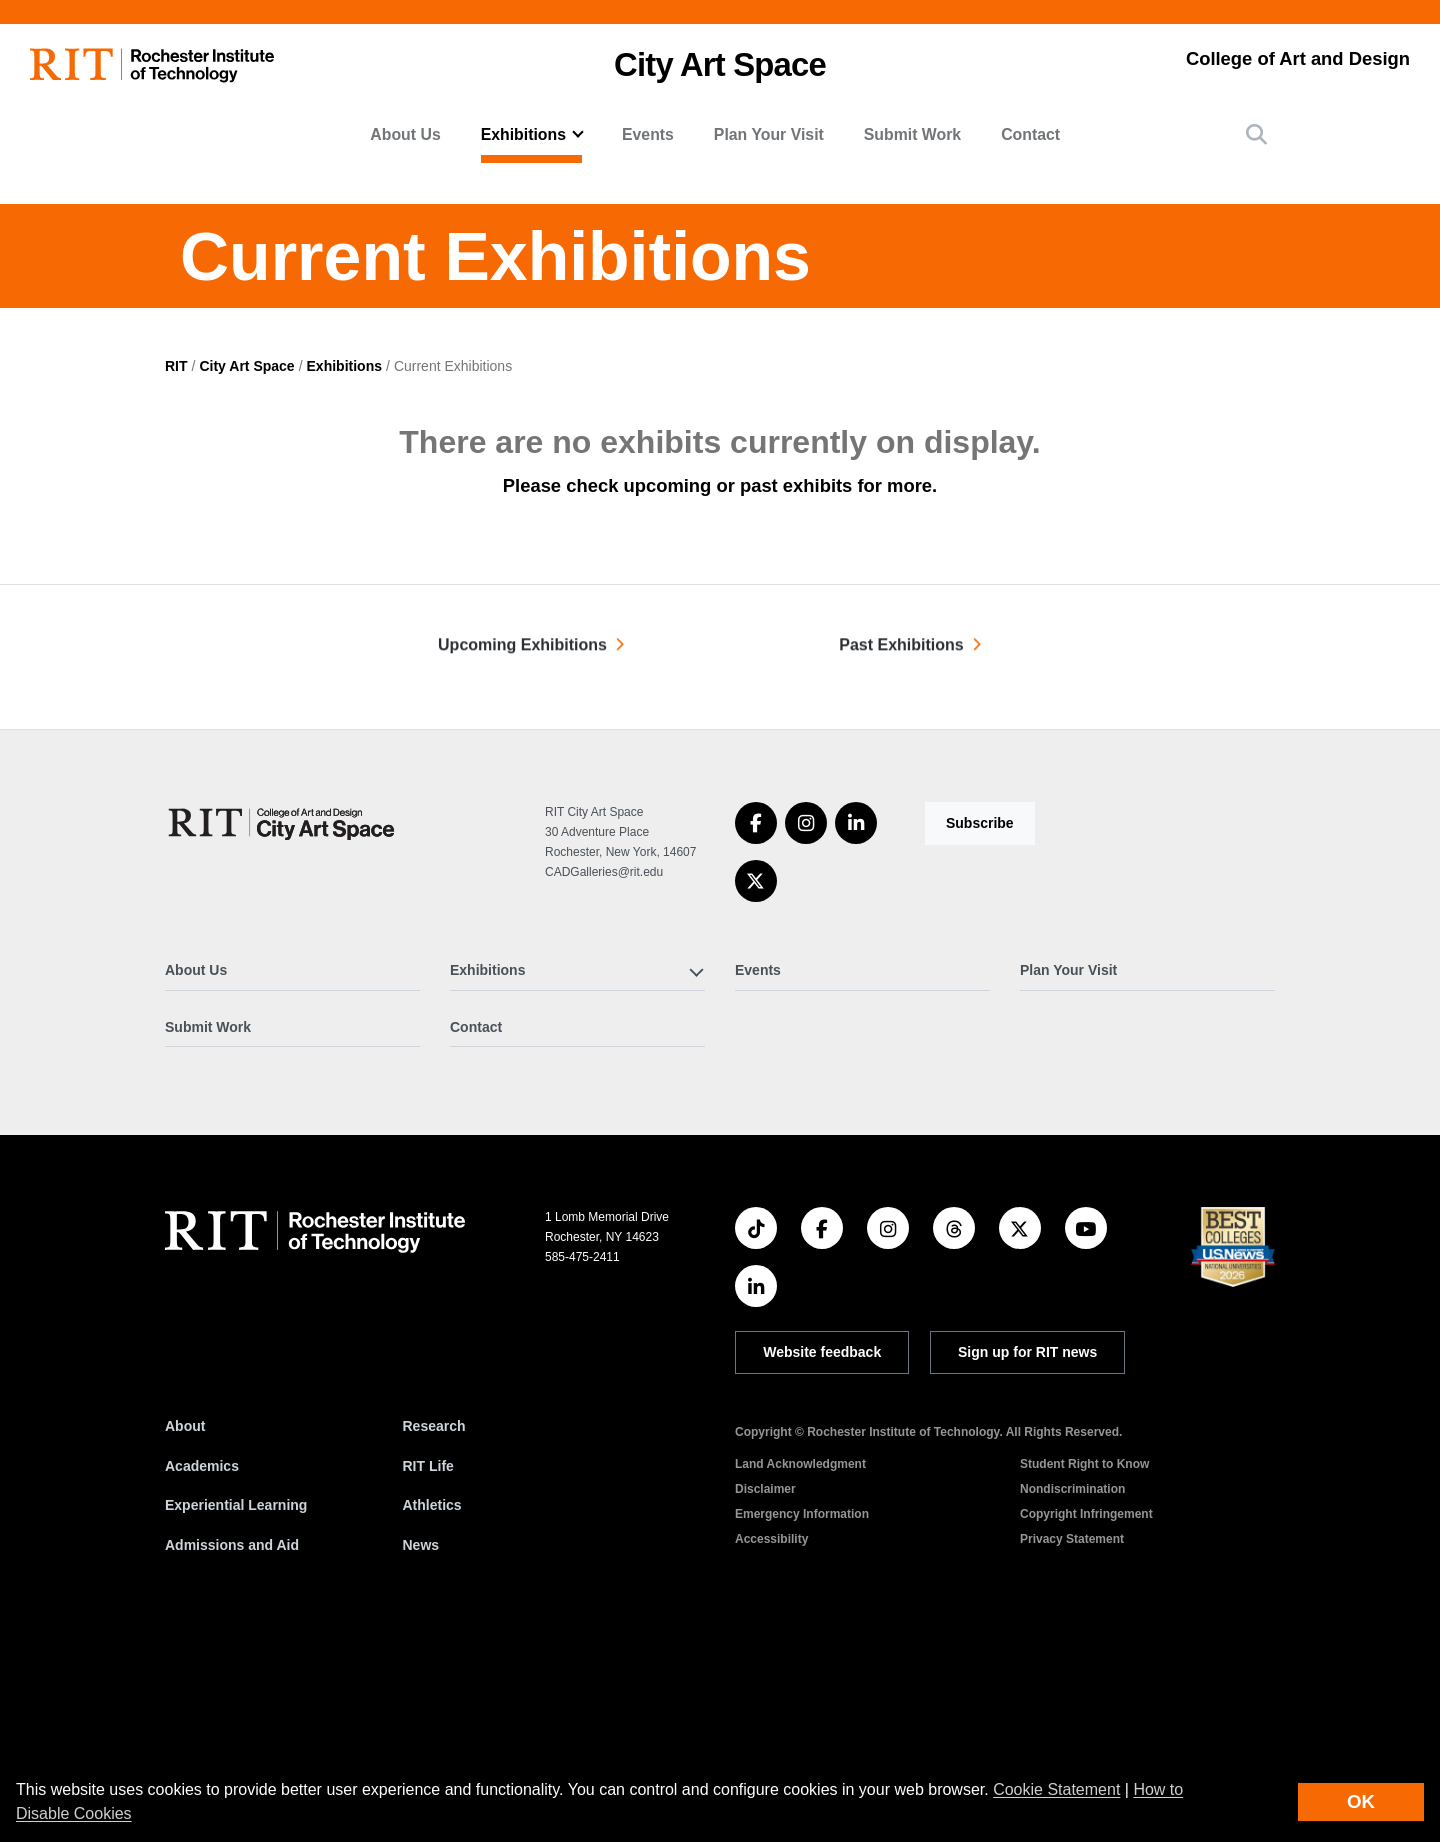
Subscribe (980, 1028)
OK (1361, 1801)
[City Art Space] (282, 1027)
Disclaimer (765, 1694)
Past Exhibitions (901, 860)
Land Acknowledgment (800, 1669)
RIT (176, 570)
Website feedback (822, 1557)
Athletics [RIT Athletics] (432, 1710)
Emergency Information (802, 1719)
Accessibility (771, 1744)
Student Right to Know (1084, 1669)
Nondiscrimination (1072, 1694)
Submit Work (912, 134)
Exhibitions (344, 570)
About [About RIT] (185, 1631)
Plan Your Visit (769, 134)
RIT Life (428, 1670)
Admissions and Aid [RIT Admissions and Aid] (232, 1750)
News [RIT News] (421, 1750)
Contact (1030, 134)
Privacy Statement (1072, 1744)
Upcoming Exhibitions (522, 860)
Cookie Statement (1056, 1789)
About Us (405, 134)
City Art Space (720, 64)
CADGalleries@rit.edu (604, 1077)
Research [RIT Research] (434, 1631)
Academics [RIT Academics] (202, 1670)
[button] (1256, 134)
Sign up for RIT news (1027, 1557)
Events (648, 134)
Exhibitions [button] (523, 134)
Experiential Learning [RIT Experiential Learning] (236, 1710)
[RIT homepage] (152, 65)
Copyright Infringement (1086, 1719)
